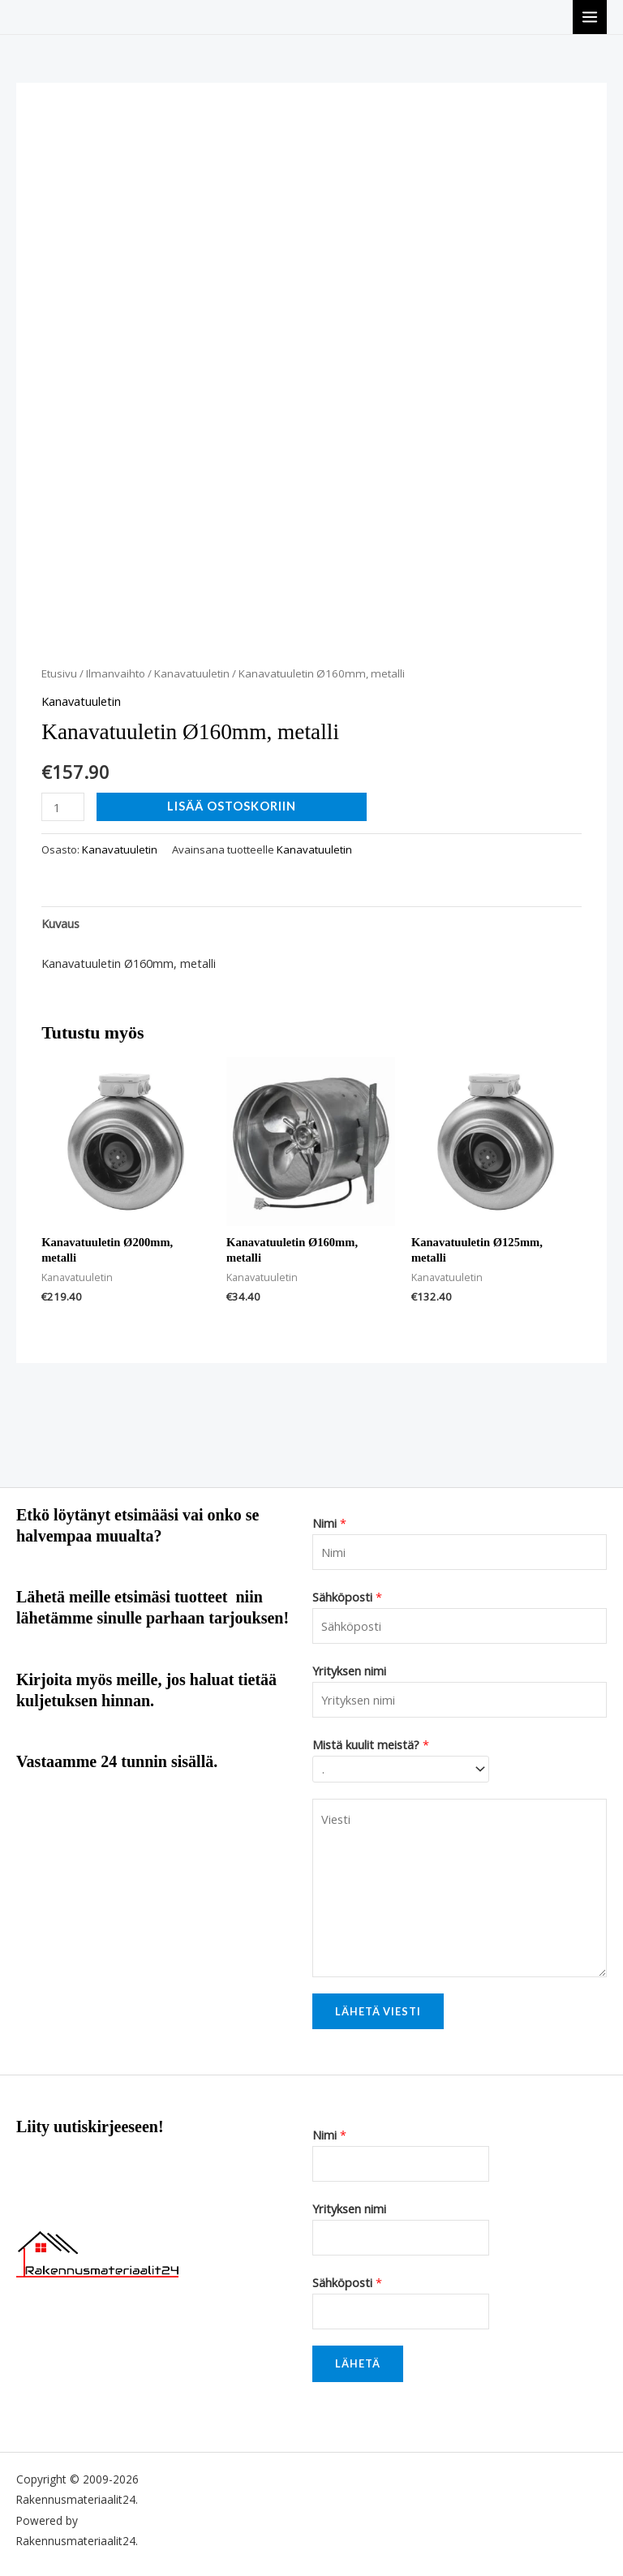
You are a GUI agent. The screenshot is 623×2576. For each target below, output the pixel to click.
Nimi (329, 1523)
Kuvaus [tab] (60, 923)
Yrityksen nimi (349, 1670)
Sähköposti (347, 1597)
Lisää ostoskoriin (231, 806)
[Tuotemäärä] (62, 807)
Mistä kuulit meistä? (370, 1744)
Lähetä (357, 2363)
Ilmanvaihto (115, 673)
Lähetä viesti (378, 2011)
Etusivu (59, 673)
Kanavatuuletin (192, 673)
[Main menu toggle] (590, 17)
